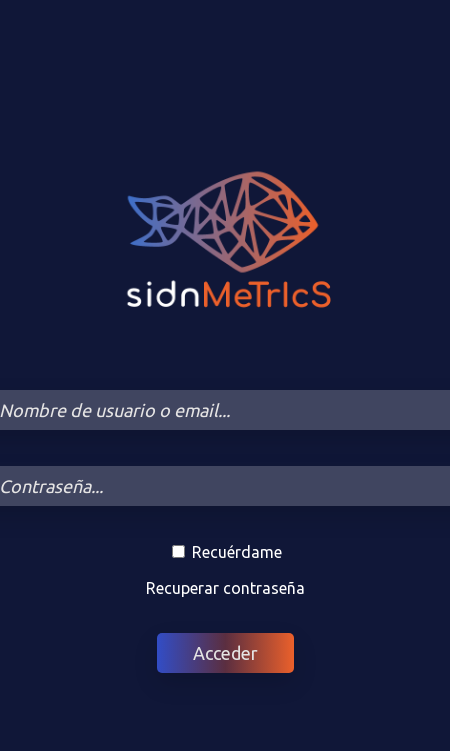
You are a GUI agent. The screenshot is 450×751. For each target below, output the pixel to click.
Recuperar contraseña (225, 588)
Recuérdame (227, 552)
